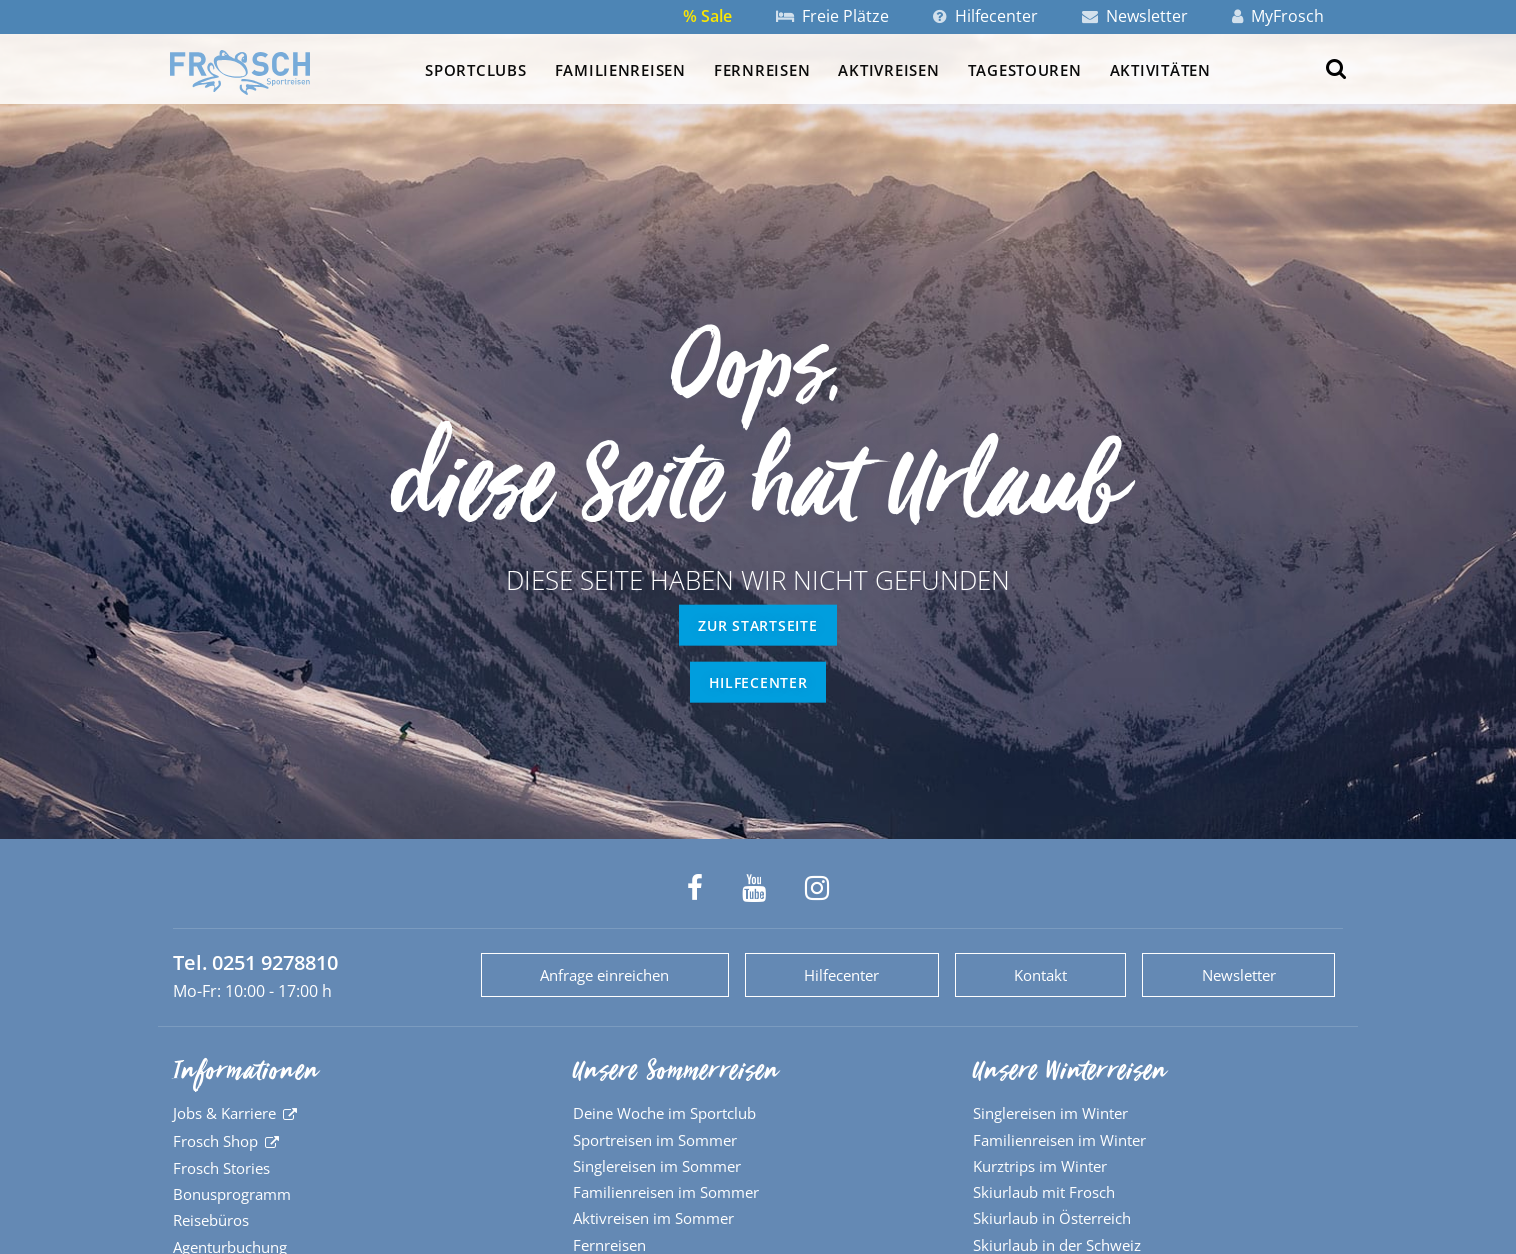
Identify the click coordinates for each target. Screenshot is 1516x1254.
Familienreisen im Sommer (666, 1192)
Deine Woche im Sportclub (664, 1113)
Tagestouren (1025, 70)
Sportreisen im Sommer (655, 1140)
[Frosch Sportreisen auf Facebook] (695, 888)
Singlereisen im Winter (1050, 1113)
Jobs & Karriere (224, 1113)
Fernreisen (762, 70)
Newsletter (1135, 16)
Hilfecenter (985, 16)
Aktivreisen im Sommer (653, 1218)
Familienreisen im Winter (1059, 1140)
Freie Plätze (832, 16)
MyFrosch (1278, 16)
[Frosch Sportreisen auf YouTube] (754, 888)
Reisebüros (211, 1220)
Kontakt (1040, 975)
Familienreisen (620, 70)
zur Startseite (757, 625)
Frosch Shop (215, 1141)
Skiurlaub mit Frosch (1044, 1192)
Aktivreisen (888, 70)
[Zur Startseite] (240, 72)
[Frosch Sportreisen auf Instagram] (817, 888)
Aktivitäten (1160, 70)
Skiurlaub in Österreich (1052, 1218)
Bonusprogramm (232, 1194)
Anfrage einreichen (604, 975)
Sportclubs (475, 70)
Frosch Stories (221, 1168)
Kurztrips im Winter (1040, 1166)
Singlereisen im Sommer (657, 1166)
